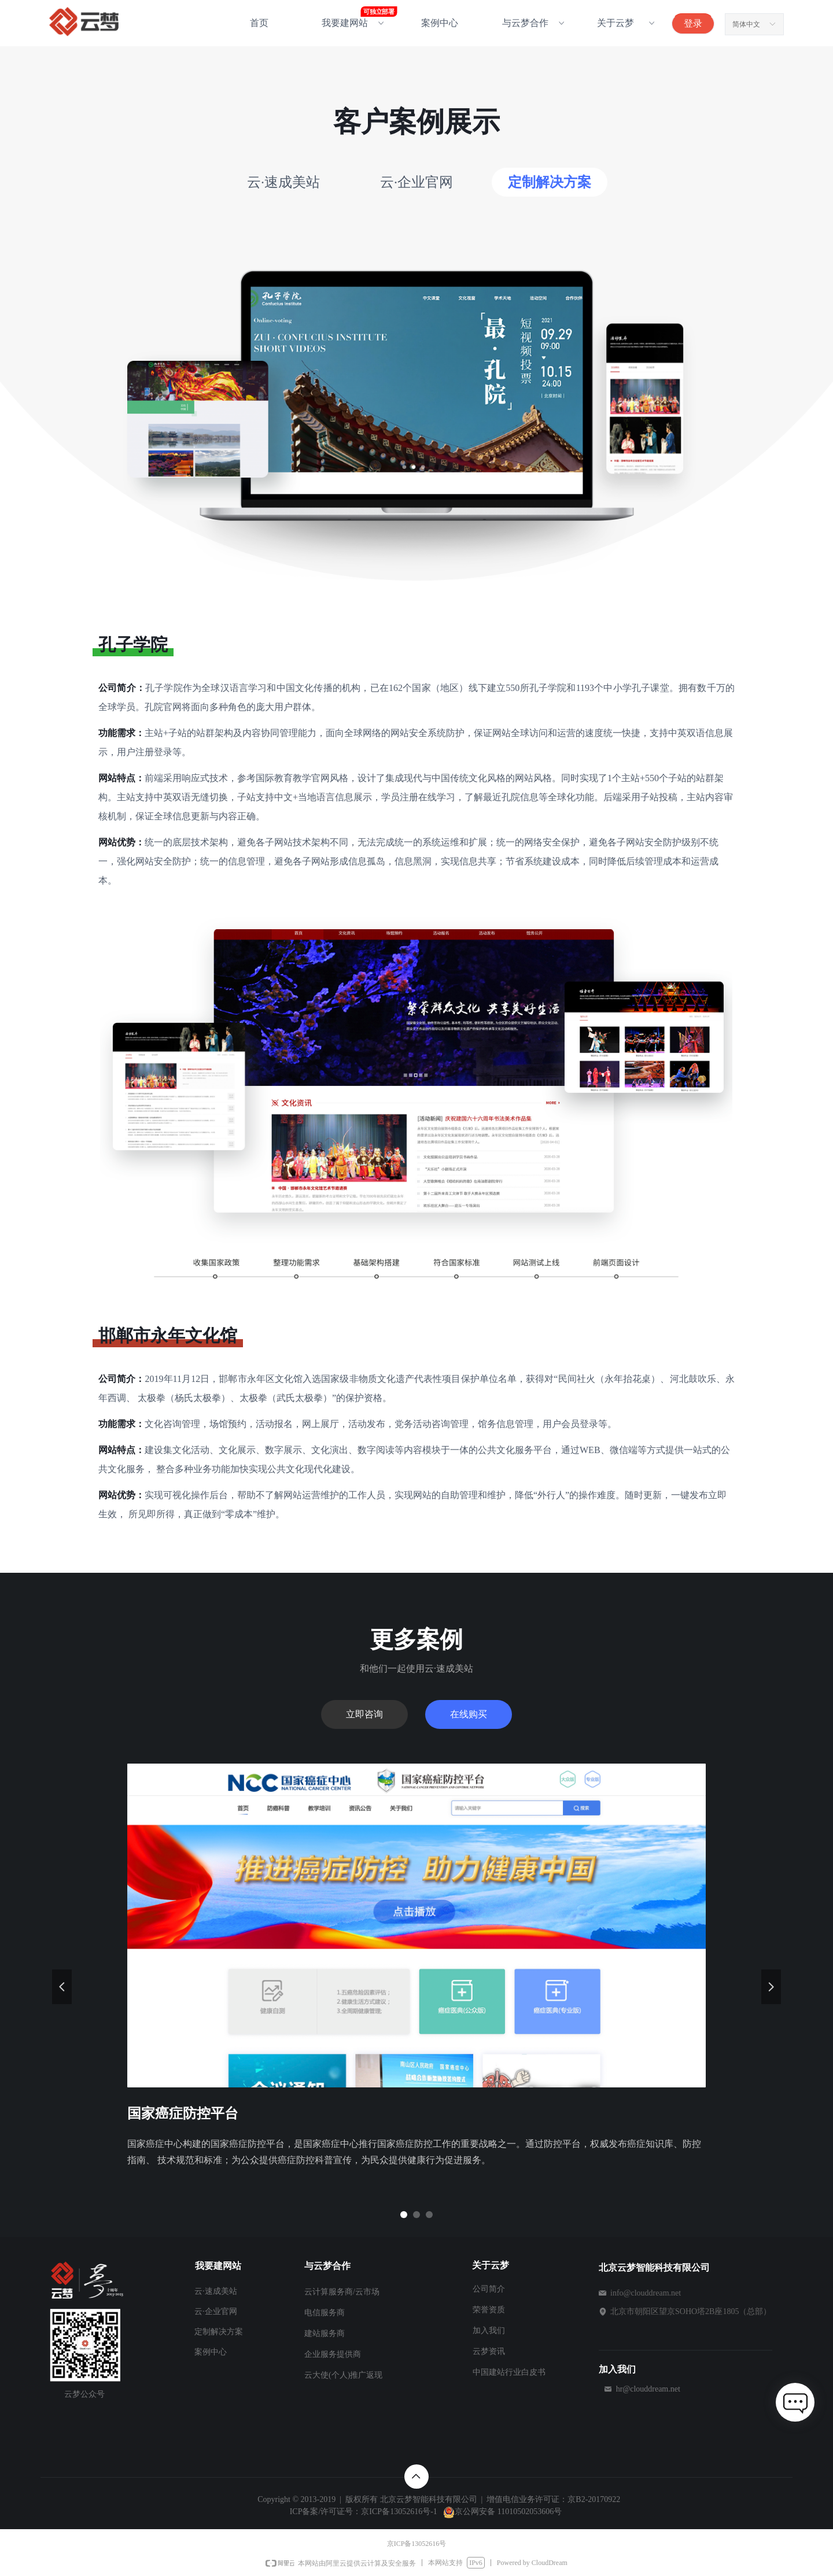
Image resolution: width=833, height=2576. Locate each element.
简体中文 (746, 24)
